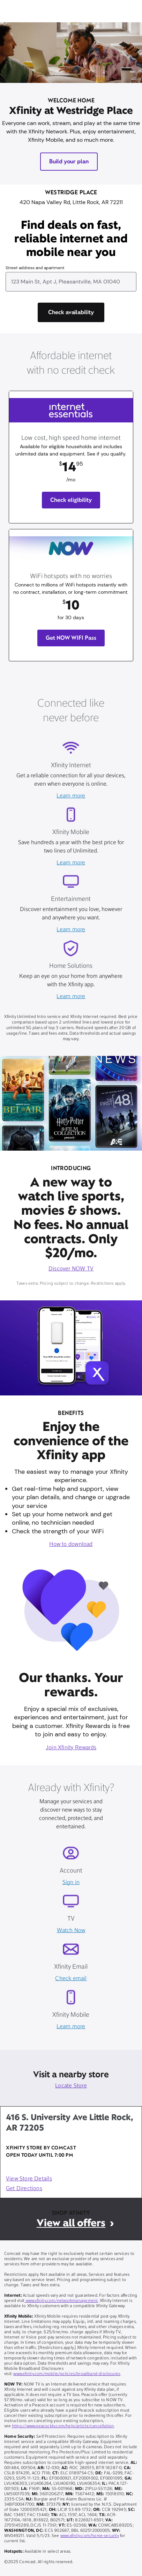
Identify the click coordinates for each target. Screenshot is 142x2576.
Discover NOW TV (71, 1269)
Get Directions (24, 2189)
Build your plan (69, 161)
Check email (71, 1979)
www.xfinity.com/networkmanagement (61, 2301)
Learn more (71, 796)
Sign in (71, 1882)
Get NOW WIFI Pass (71, 637)
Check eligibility (71, 500)
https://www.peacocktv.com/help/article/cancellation (63, 2426)
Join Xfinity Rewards (71, 1748)
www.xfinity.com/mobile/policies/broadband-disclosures (66, 2374)
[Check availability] (71, 312)
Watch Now (71, 1930)
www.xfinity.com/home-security (89, 2536)
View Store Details (29, 2179)
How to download (70, 1544)
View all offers (71, 2222)
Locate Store (71, 2086)
